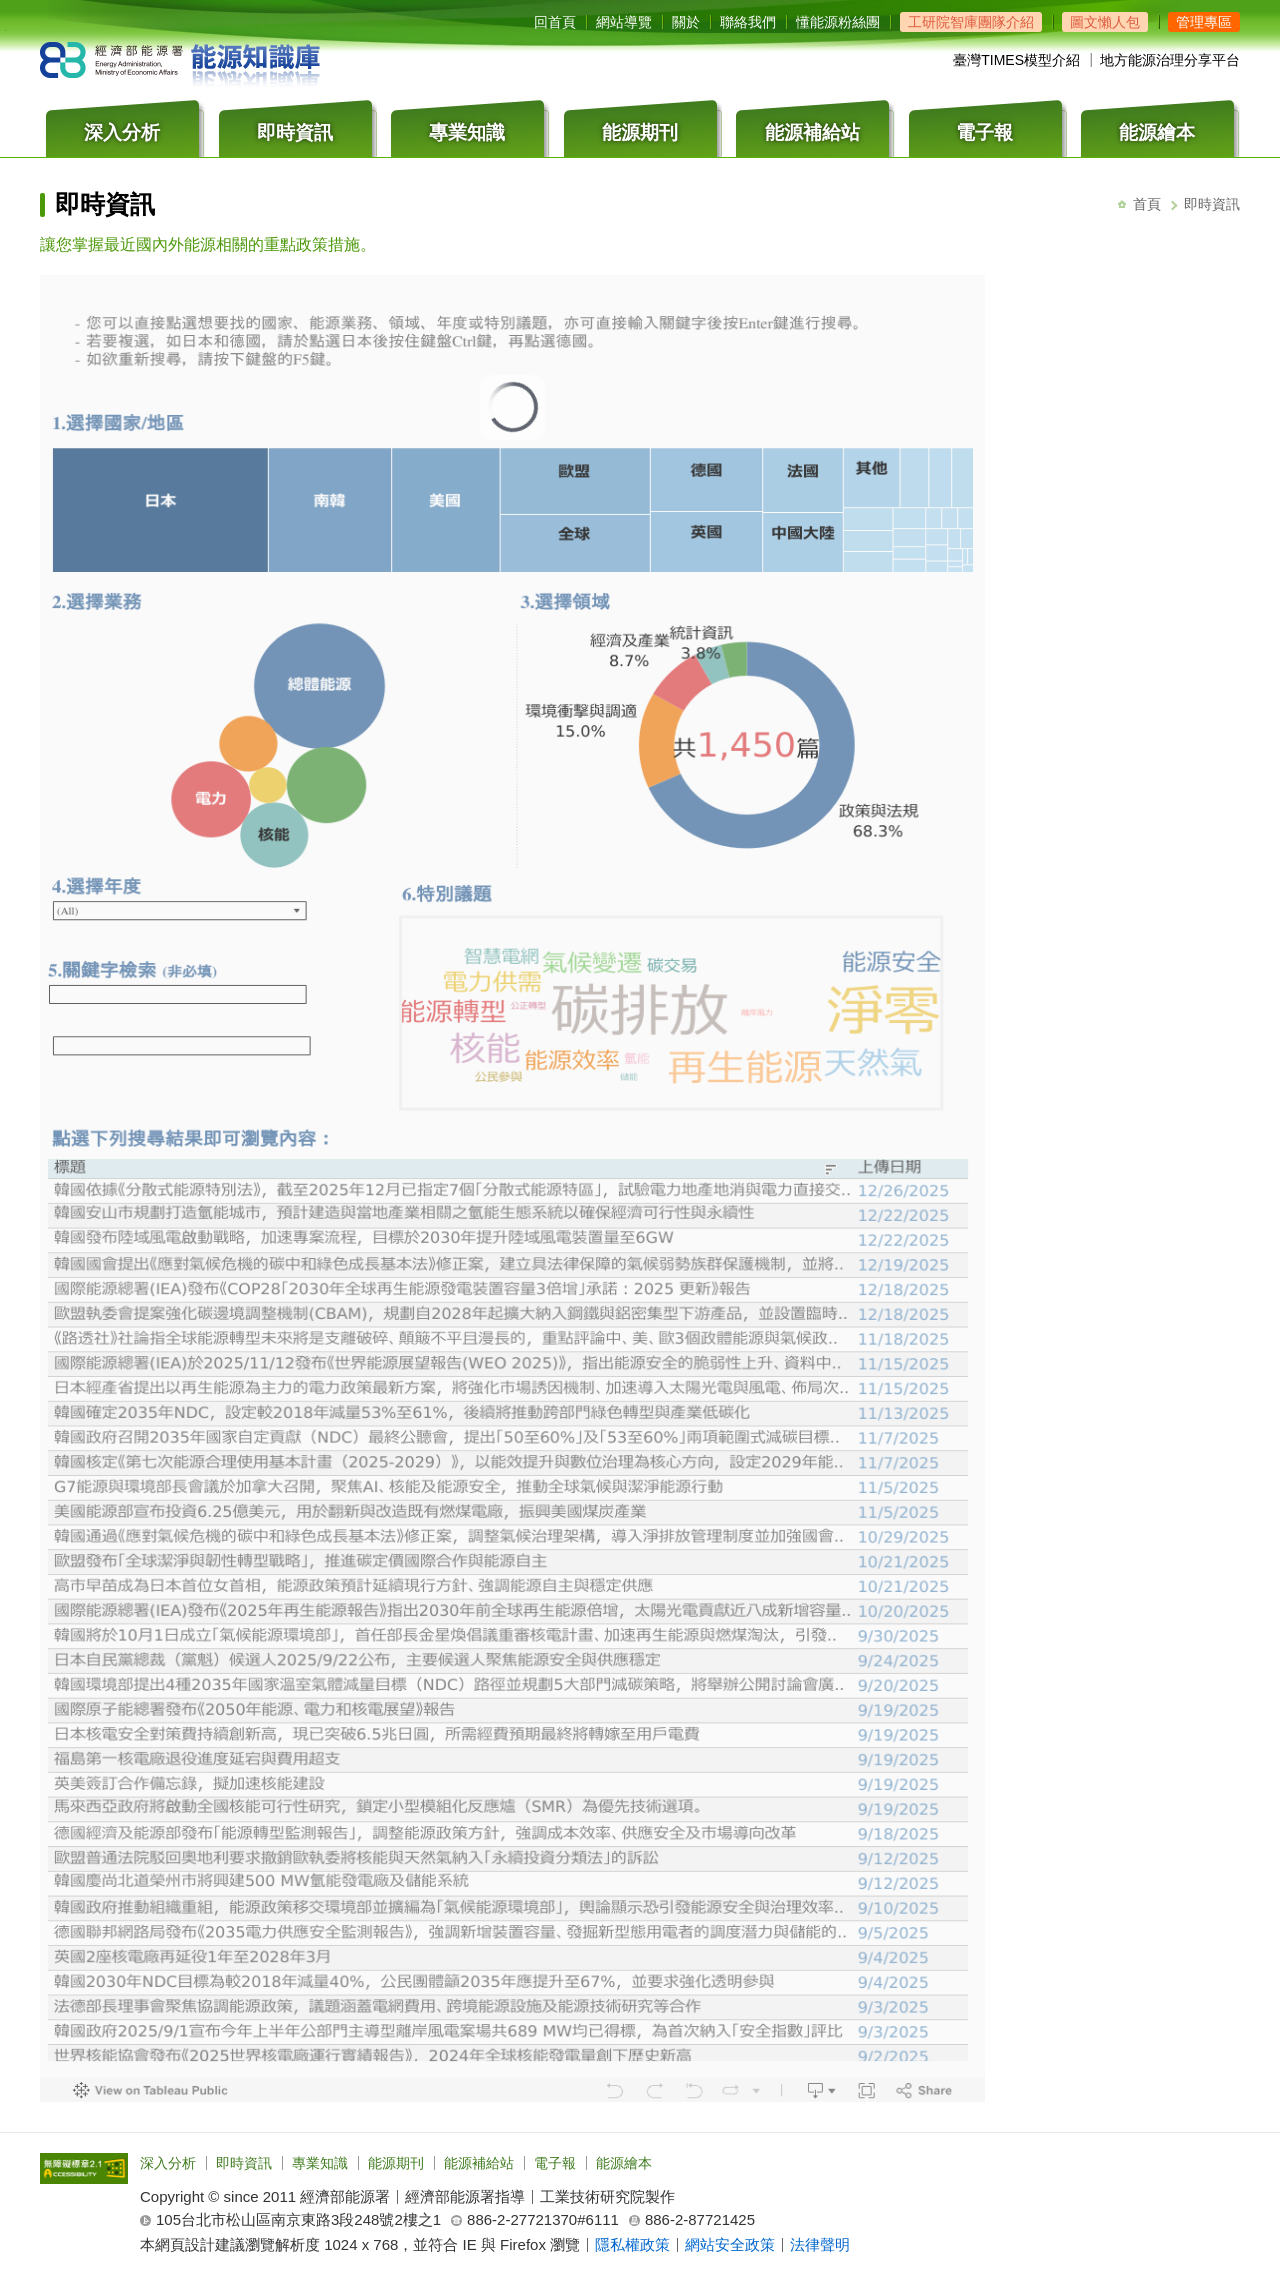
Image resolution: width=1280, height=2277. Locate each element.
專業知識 (320, 2163)
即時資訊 (244, 2163)
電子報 (555, 2163)
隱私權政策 (632, 2244)
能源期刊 (396, 2163)
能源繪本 (624, 2163)
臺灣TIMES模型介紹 (1016, 60)
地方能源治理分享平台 (1170, 60)
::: (539, 6)
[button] (1204, 22)
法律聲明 (820, 2244)
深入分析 (168, 2163)
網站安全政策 (730, 2244)
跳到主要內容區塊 (5, 30)
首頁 (1147, 204)
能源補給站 (479, 2163)
